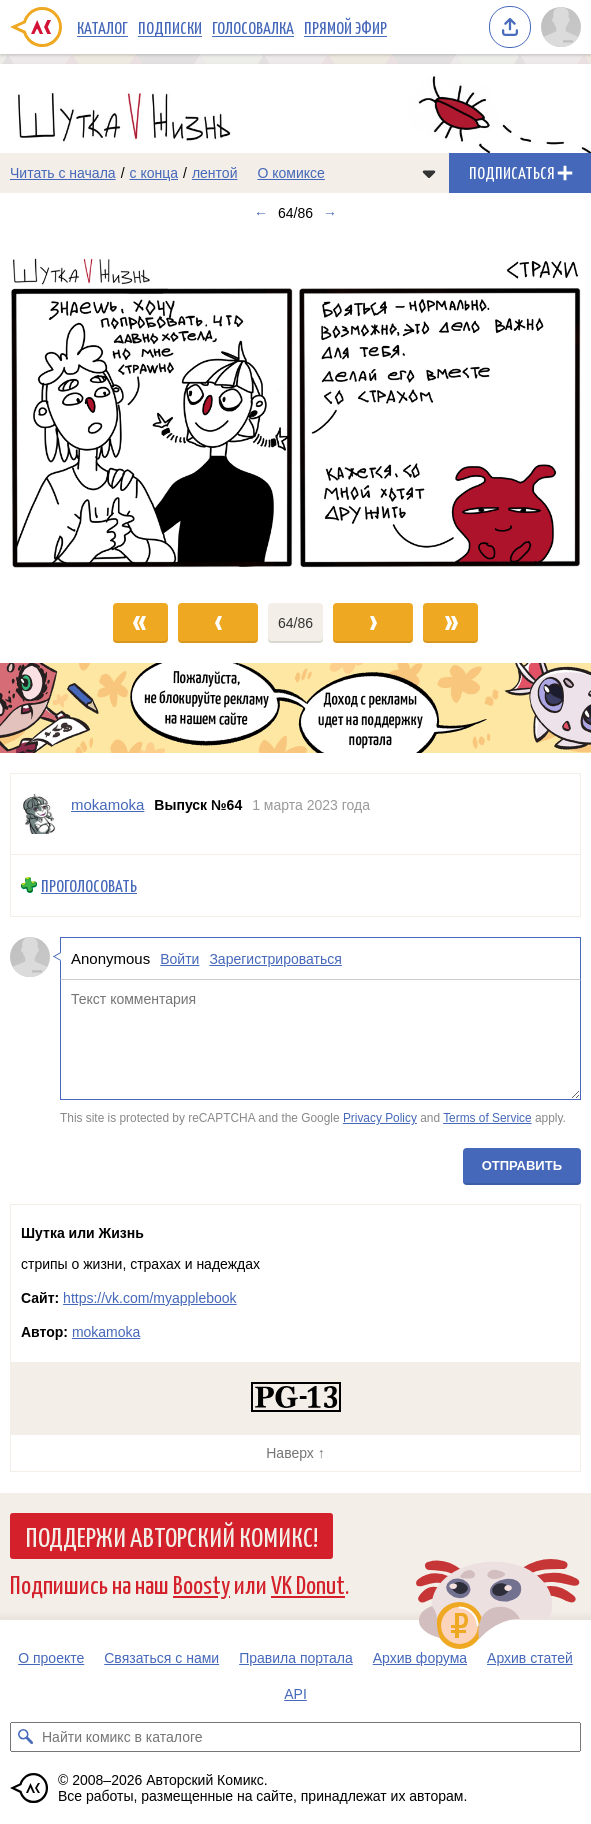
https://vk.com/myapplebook (150, 1298)
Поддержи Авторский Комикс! (171, 1536)
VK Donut (308, 1583)
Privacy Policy (380, 1118)
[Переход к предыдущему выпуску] (74, 408)
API (295, 1694)
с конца (154, 173)
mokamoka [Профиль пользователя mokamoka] (107, 804)
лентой (215, 173)
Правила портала (296, 1658)
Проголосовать (89, 885)
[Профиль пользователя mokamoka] (41, 814)
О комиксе (290, 173)
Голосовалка (253, 27)
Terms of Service (487, 1118)
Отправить (522, 1164)
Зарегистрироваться (275, 958)
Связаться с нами (161, 1658)
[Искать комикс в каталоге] (25, 1737)
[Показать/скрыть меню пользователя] (561, 27)
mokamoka (106, 1332)
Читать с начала (63, 173)
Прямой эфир (345, 27)
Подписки (170, 27)
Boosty (201, 1583)
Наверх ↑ (295, 1453)
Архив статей (530, 1658)
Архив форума (420, 1658)
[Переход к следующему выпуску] (295, 408)
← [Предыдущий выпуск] (261, 213)
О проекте (51, 1658)
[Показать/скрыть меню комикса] (429, 173)
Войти (179, 958)
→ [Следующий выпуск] (330, 213)
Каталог (102, 27)
